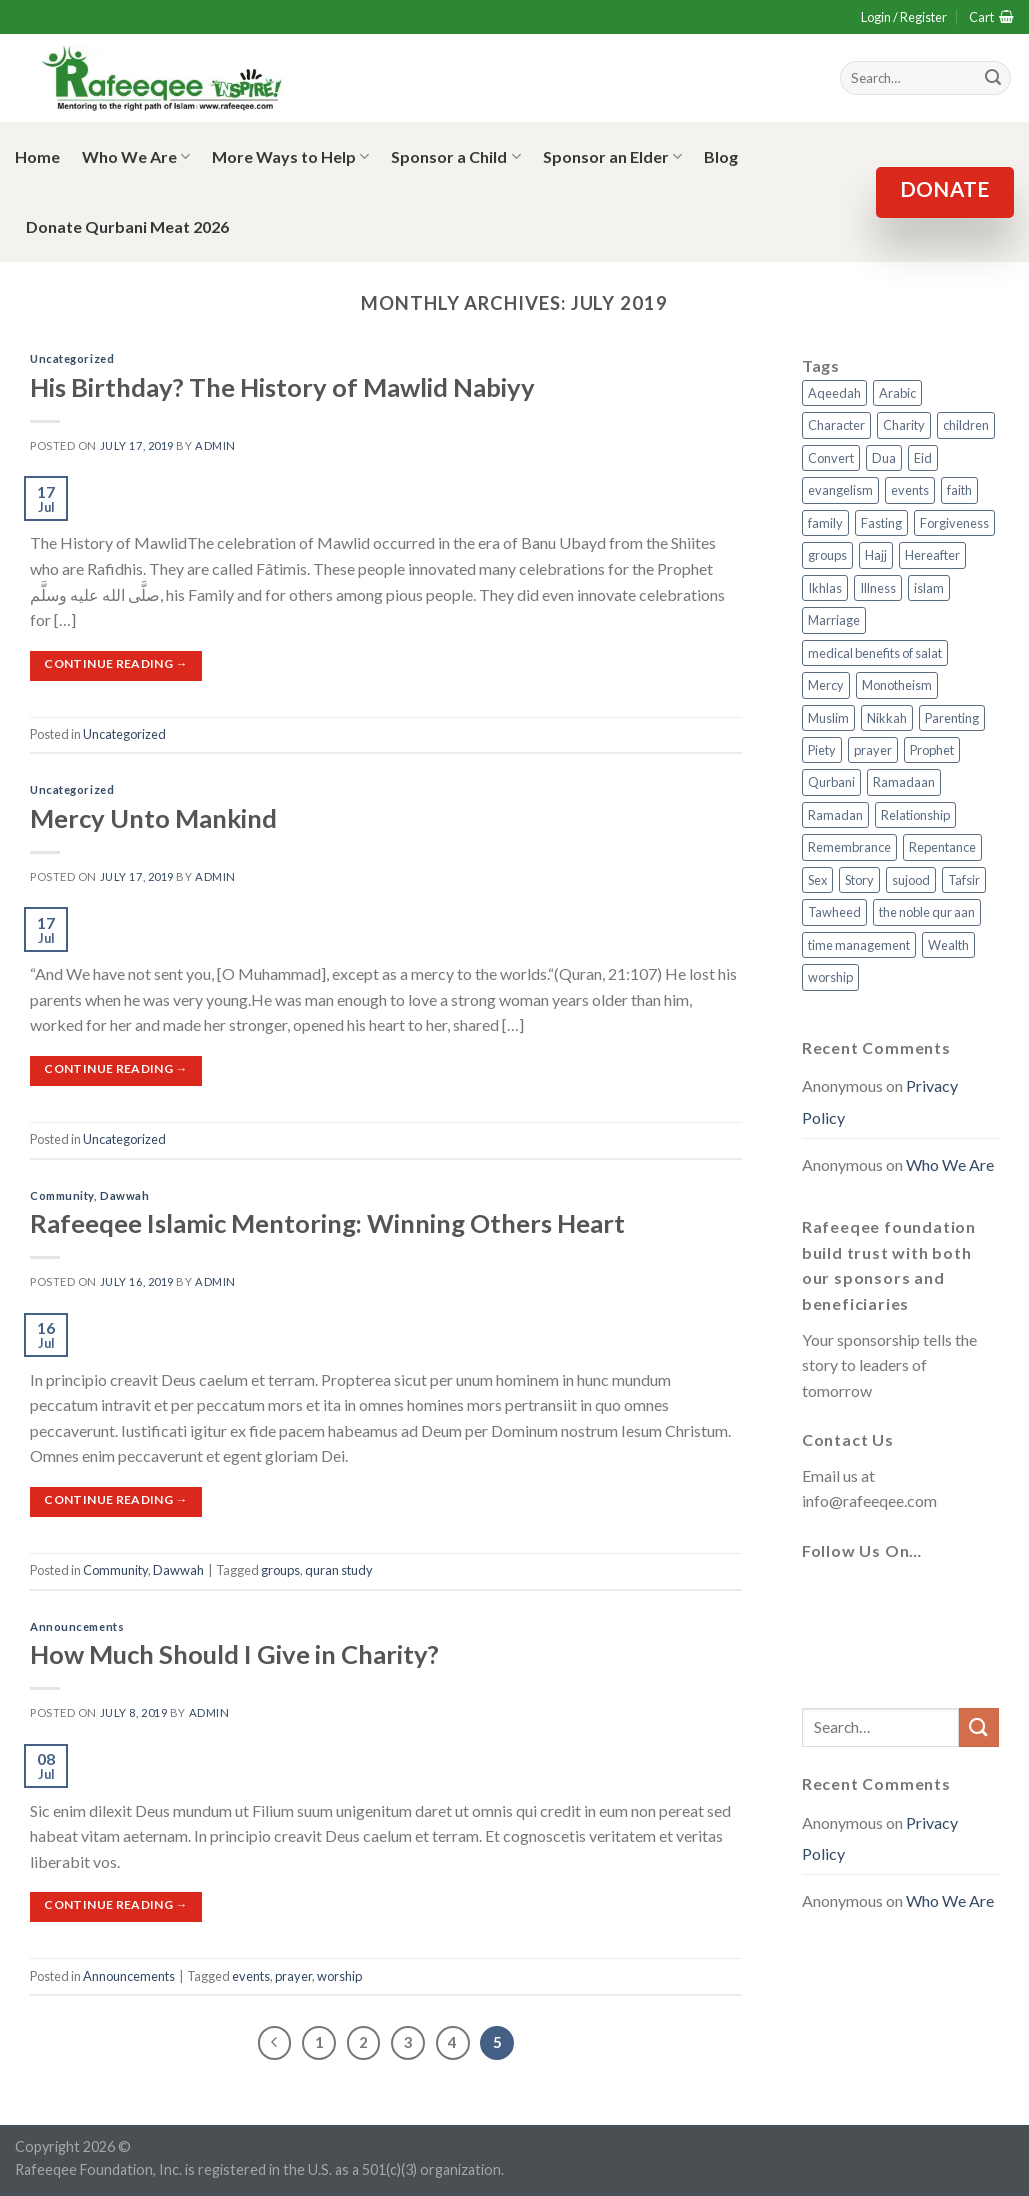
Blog (721, 156)
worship (339, 1976)
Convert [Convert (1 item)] (831, 458)
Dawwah (124, 1195)
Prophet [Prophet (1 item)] (932, 750)
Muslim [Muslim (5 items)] (828, 718)
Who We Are (136, 157)
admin (215, 445)
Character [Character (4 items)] (836, 425)
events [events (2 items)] (910, 490)
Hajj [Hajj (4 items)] (876, 555)
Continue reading (116, 663)
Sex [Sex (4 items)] (817, 880)
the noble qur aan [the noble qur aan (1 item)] (927, 912)
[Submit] (979, 1727)
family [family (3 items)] (825, 523)
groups (280, 1570)
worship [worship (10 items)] (830, 977)
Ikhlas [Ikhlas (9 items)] (825, 588)
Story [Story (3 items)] (859, 880)
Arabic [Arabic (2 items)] (897, 393)
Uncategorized (72, 358)
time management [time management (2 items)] (859, 945)
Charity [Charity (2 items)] (904, 425)
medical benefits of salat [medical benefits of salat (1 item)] (875, 653)
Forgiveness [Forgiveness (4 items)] (954, 523)
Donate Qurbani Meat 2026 (127, 226)
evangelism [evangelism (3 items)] (840, 490)
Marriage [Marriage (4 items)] (834, 620)
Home (37, 156)
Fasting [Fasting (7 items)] (881, 523)
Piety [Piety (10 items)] (822, 750)
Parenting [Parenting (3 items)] (952, 718)
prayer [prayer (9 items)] (873, 750)
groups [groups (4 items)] (827, 555)
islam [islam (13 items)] (929, 588)
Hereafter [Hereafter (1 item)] (932, 555)
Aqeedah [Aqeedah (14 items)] (834, 393)
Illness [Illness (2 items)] (878, 588)
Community (62, 1195)
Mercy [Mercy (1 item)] (826, 685)
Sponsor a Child (455, 157)
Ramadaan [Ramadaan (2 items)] (904, 782)
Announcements (77, 1626)
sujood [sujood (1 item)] (911, 880)
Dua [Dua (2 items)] (884, 458)
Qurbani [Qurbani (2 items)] (831, 782)
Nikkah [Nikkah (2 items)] (887, 718)
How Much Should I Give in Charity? (234, 1654)
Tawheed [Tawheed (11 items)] (834, 912)
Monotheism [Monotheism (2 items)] (897, 685)
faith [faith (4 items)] (959, 490)
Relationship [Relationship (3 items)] (915, 815)
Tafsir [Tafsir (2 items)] (964, 880)
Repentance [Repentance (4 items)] (942, 847)
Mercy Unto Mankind (153, 818)
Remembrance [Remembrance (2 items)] (849, 847)
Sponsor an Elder (612, 157)
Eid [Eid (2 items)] (923, 458)
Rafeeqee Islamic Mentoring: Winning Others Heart (327, 1223)
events (251, 1976)
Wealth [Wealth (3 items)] (948, 945)
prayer (293, 1976)
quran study (339, 1570)
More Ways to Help (290, 157)
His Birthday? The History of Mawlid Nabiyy (282, 387)
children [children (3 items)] (966, 425)
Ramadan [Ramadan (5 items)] (835, 815)
